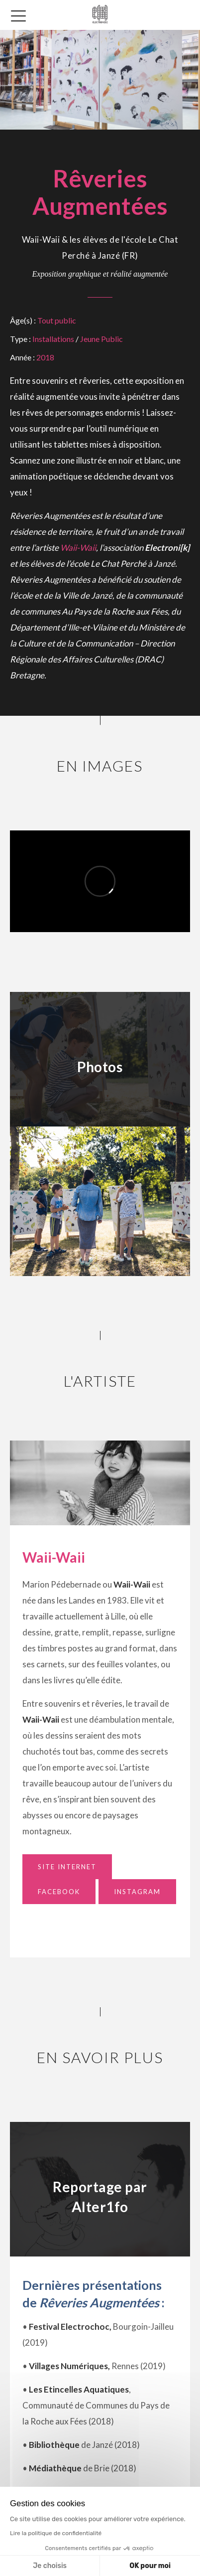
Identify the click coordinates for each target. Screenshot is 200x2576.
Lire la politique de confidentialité (55, 2533)
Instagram (137, 1892)
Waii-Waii (78, 547)
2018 (45, 357)
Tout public (56, 320)
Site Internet (67, 1867)
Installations (53, 338)
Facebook (59, 1892)
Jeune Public (101, 338)
